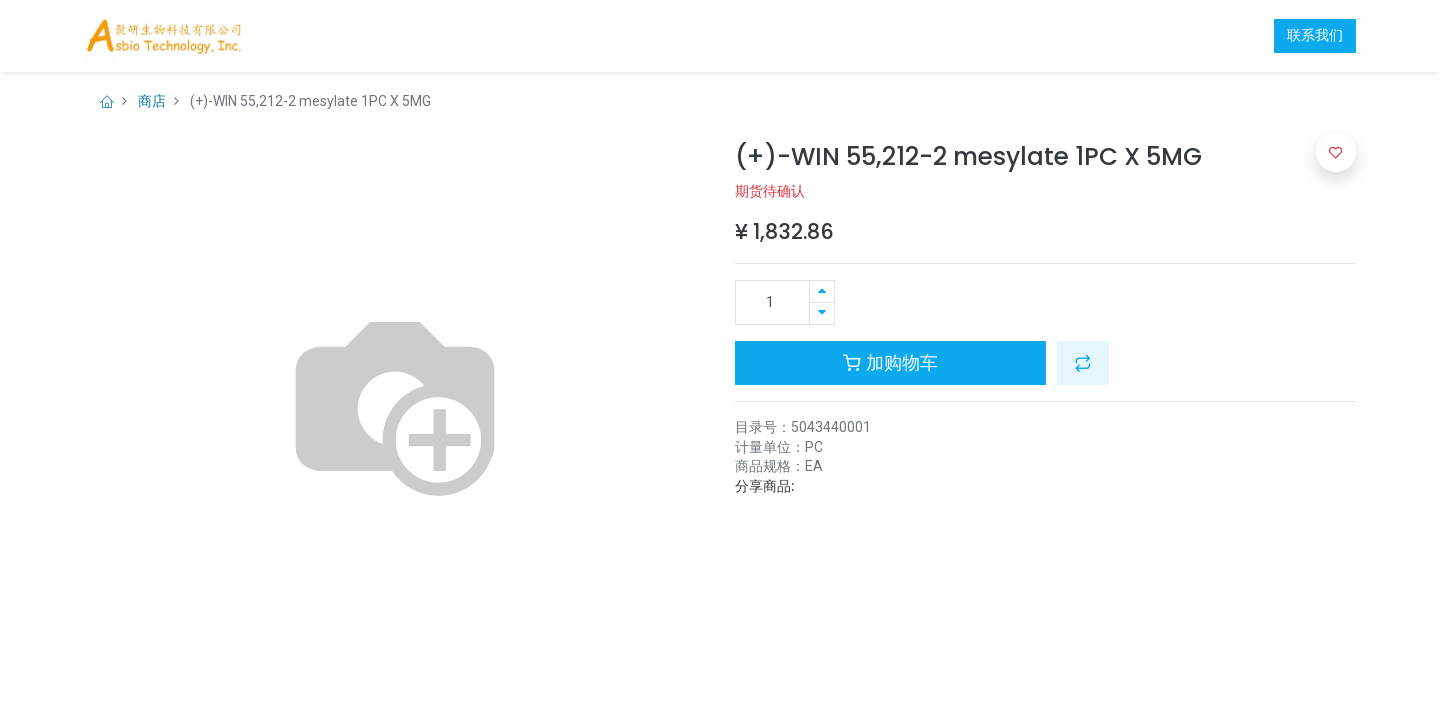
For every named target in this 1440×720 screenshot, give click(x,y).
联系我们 (1315, 35)
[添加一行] (822, 291)
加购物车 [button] (890, 363)
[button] (1083, 363)
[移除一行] (822, 313)
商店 (152, 101)
